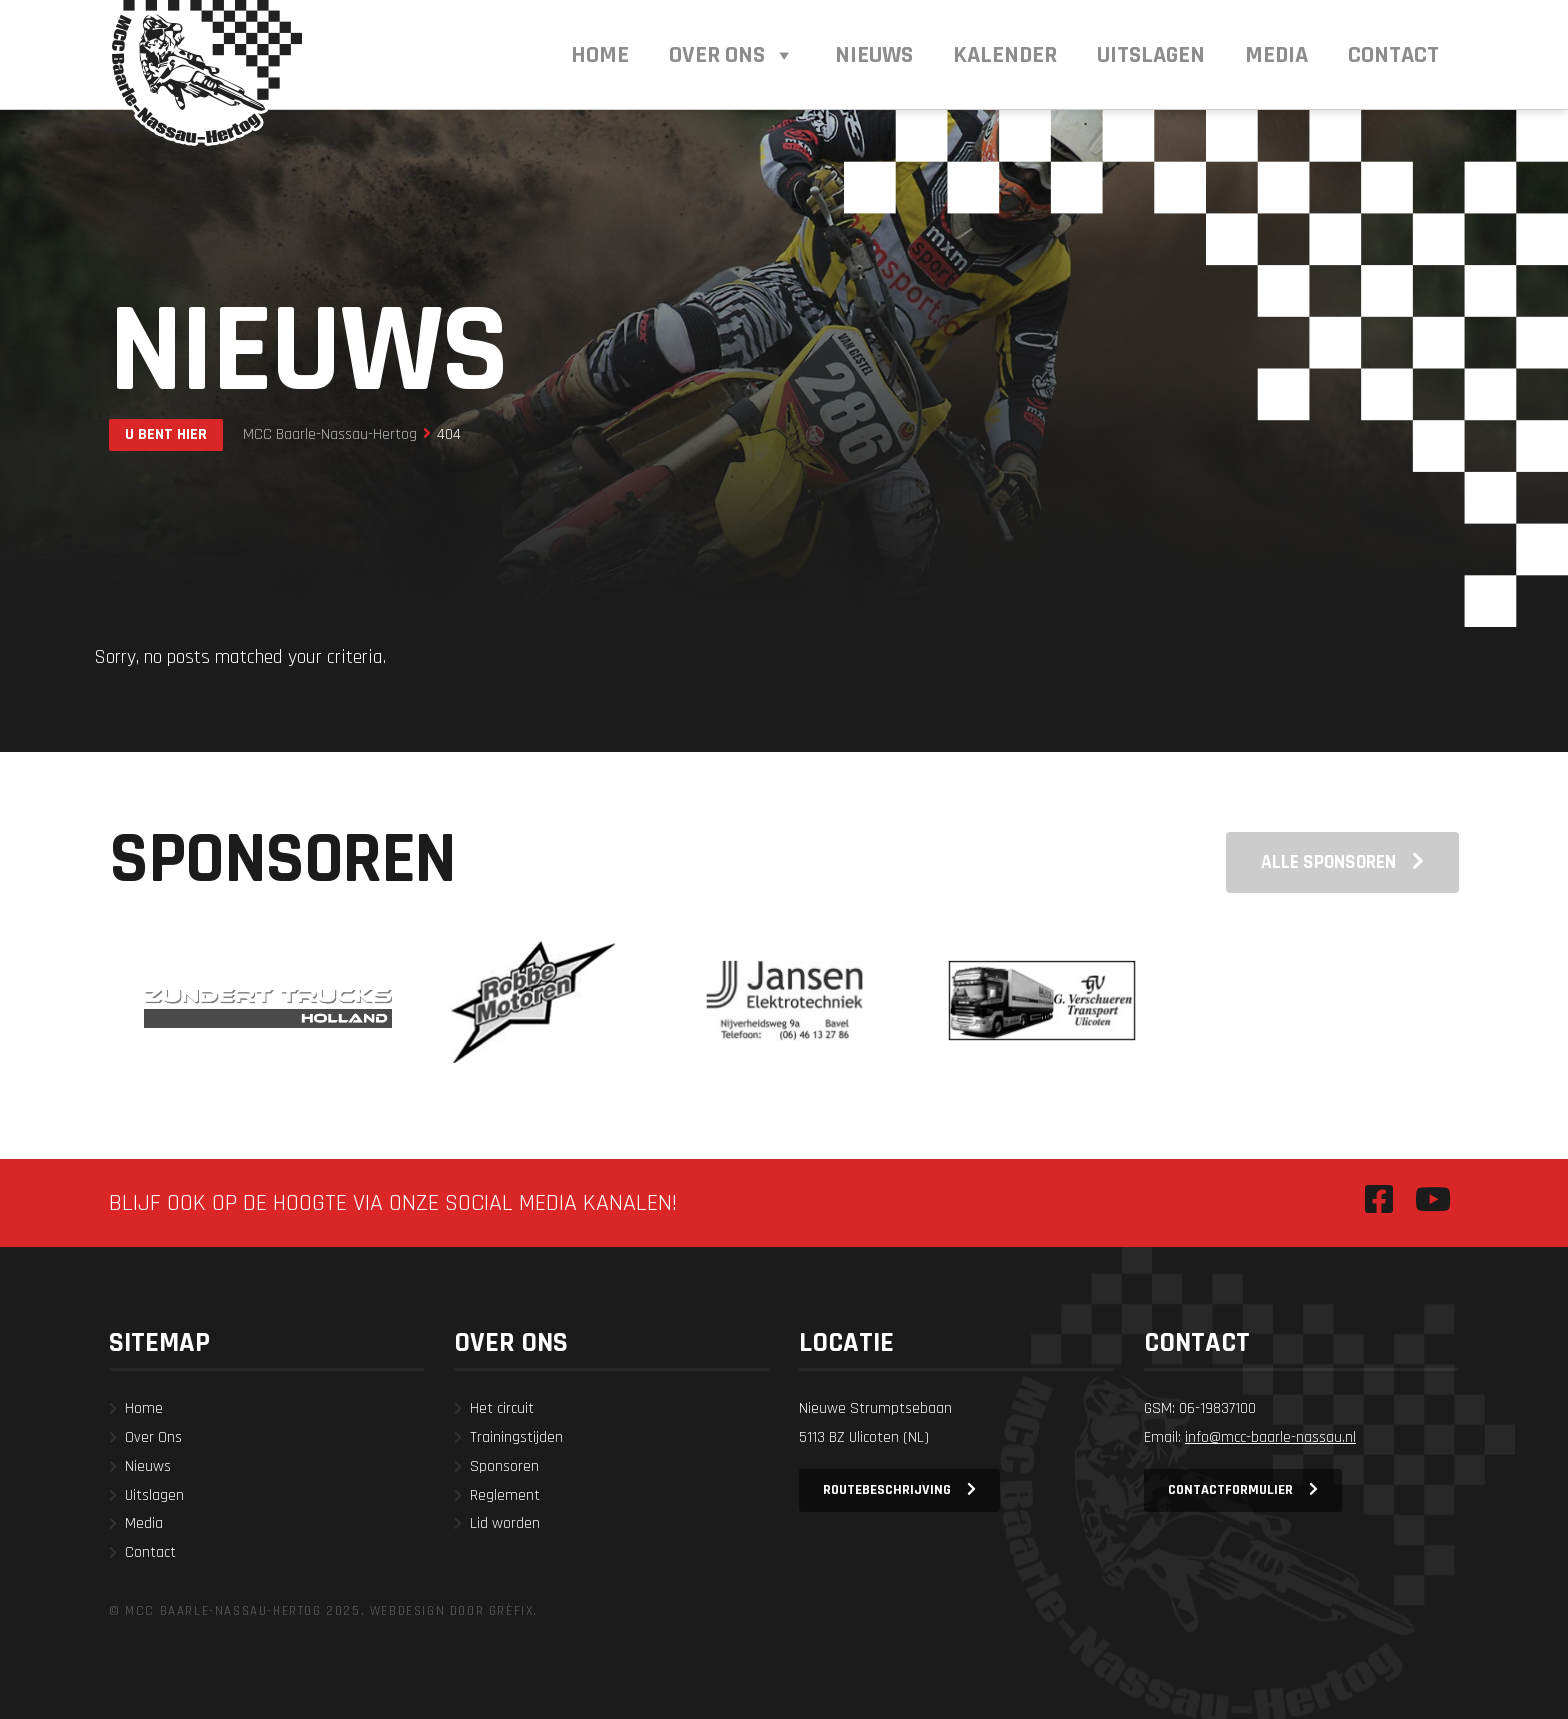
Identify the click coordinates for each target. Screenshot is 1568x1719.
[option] (268, 1000)
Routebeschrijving (887, 1490)
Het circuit (502, 1408)
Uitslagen (154, 1495)
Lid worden (505, 1523)
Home (144, 1408)
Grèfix (511, 1611)
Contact (150, 1552)
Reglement (505, 1495)
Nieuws (148, 1466)
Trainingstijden (516, 1437)
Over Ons (153, 1437)
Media (144, 1523)
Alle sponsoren (1328, 862)
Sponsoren (504, 1466)
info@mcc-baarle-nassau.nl (1270, 1437)
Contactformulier (1230, 1490)
